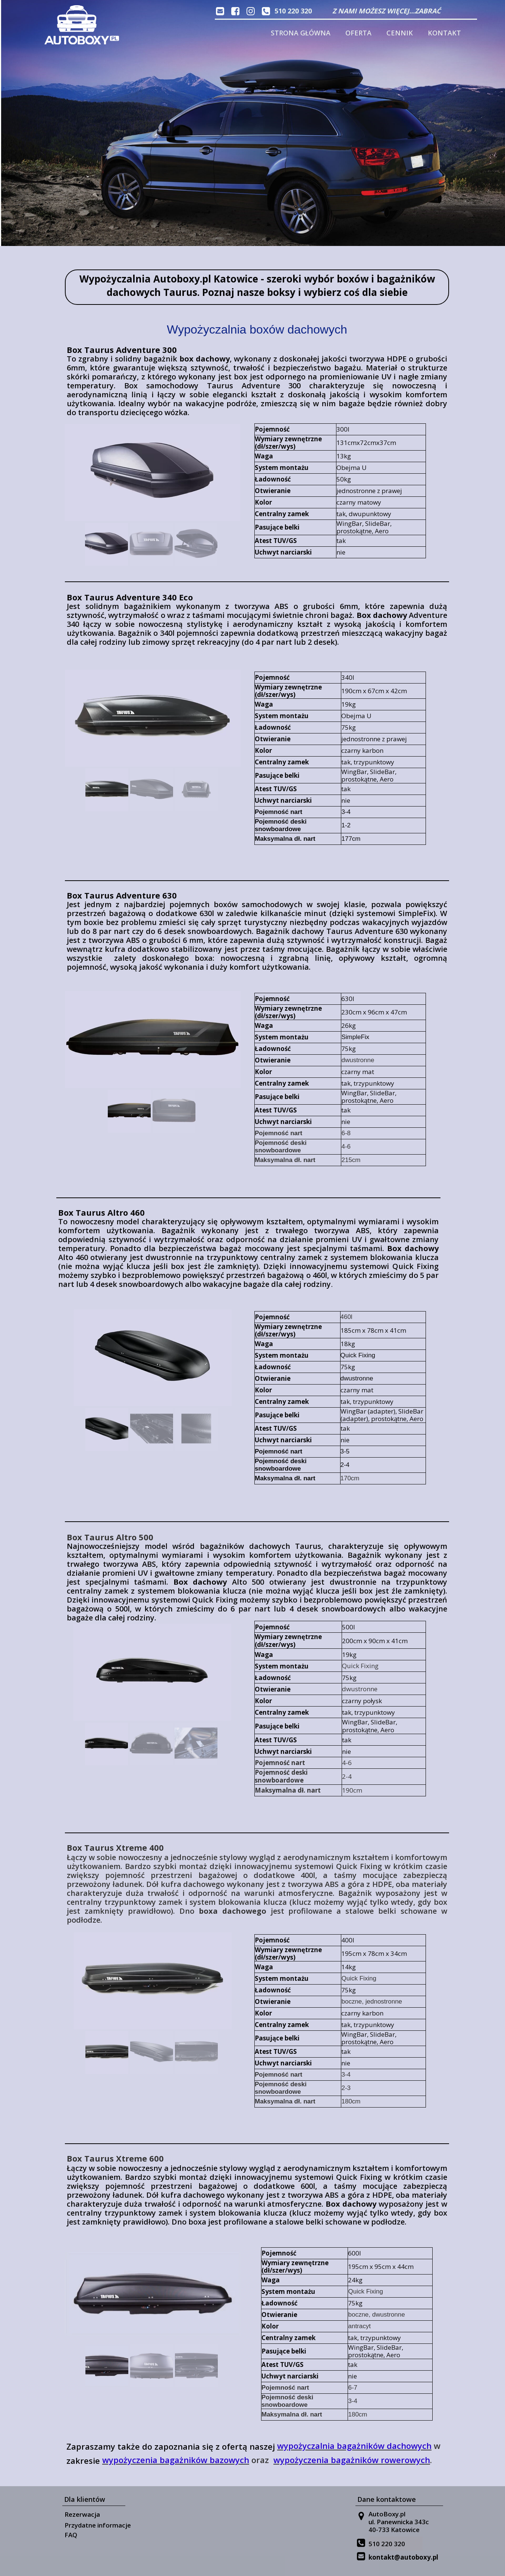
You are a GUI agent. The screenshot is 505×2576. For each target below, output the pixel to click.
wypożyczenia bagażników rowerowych (351, 2459)
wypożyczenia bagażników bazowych (175, 2459)
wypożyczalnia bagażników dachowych (354, 2445)
